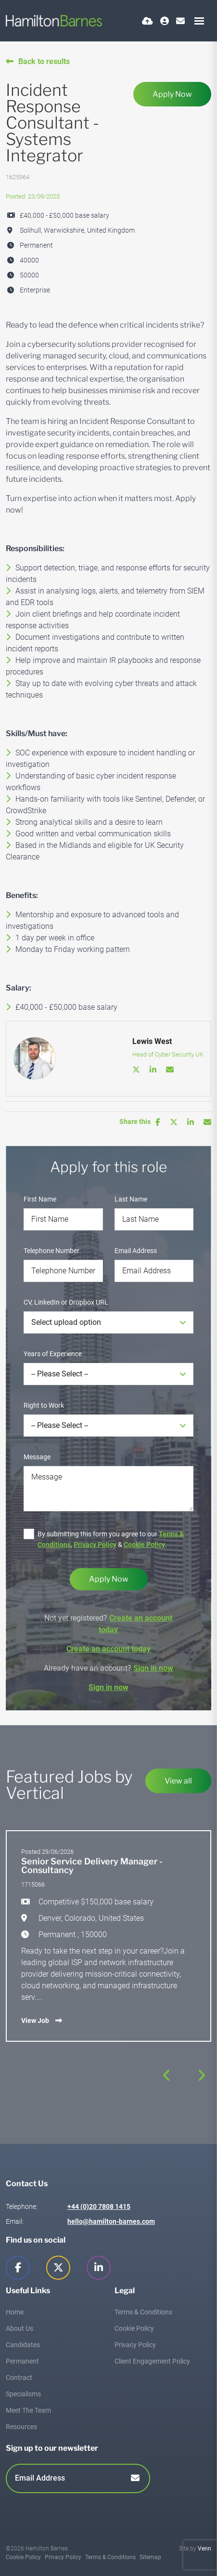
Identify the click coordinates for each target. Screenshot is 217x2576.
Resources (21, 2427)
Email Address (136, 1251)
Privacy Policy (95, 1544)
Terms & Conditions (143, 2312)
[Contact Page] (180, 21)
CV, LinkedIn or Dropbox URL (66, 1302)
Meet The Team (28, 2410)
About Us (19, 2328)
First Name (40, 1199)
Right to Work (44, 1405)
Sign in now (153, 1668)
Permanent (22, 2361)
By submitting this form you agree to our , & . (111, 1539)
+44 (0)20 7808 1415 (98, 2206)
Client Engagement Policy (152, 2361)
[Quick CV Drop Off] (147, 21)
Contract (19, 2377)
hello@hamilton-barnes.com (111, 2221)
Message (37, 1457)
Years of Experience (53, 1354)
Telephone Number (51, 1251)
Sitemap (150, 2557)
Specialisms (23, 2394)
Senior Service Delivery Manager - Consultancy (92, 1865)
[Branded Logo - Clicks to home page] (54, 20)
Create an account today (108, 1648)
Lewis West (152, 1041)
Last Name (131, 1199)
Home (15, 2312)
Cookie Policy (144, 1544)
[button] (167, 2075)
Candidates (23, 2345)
